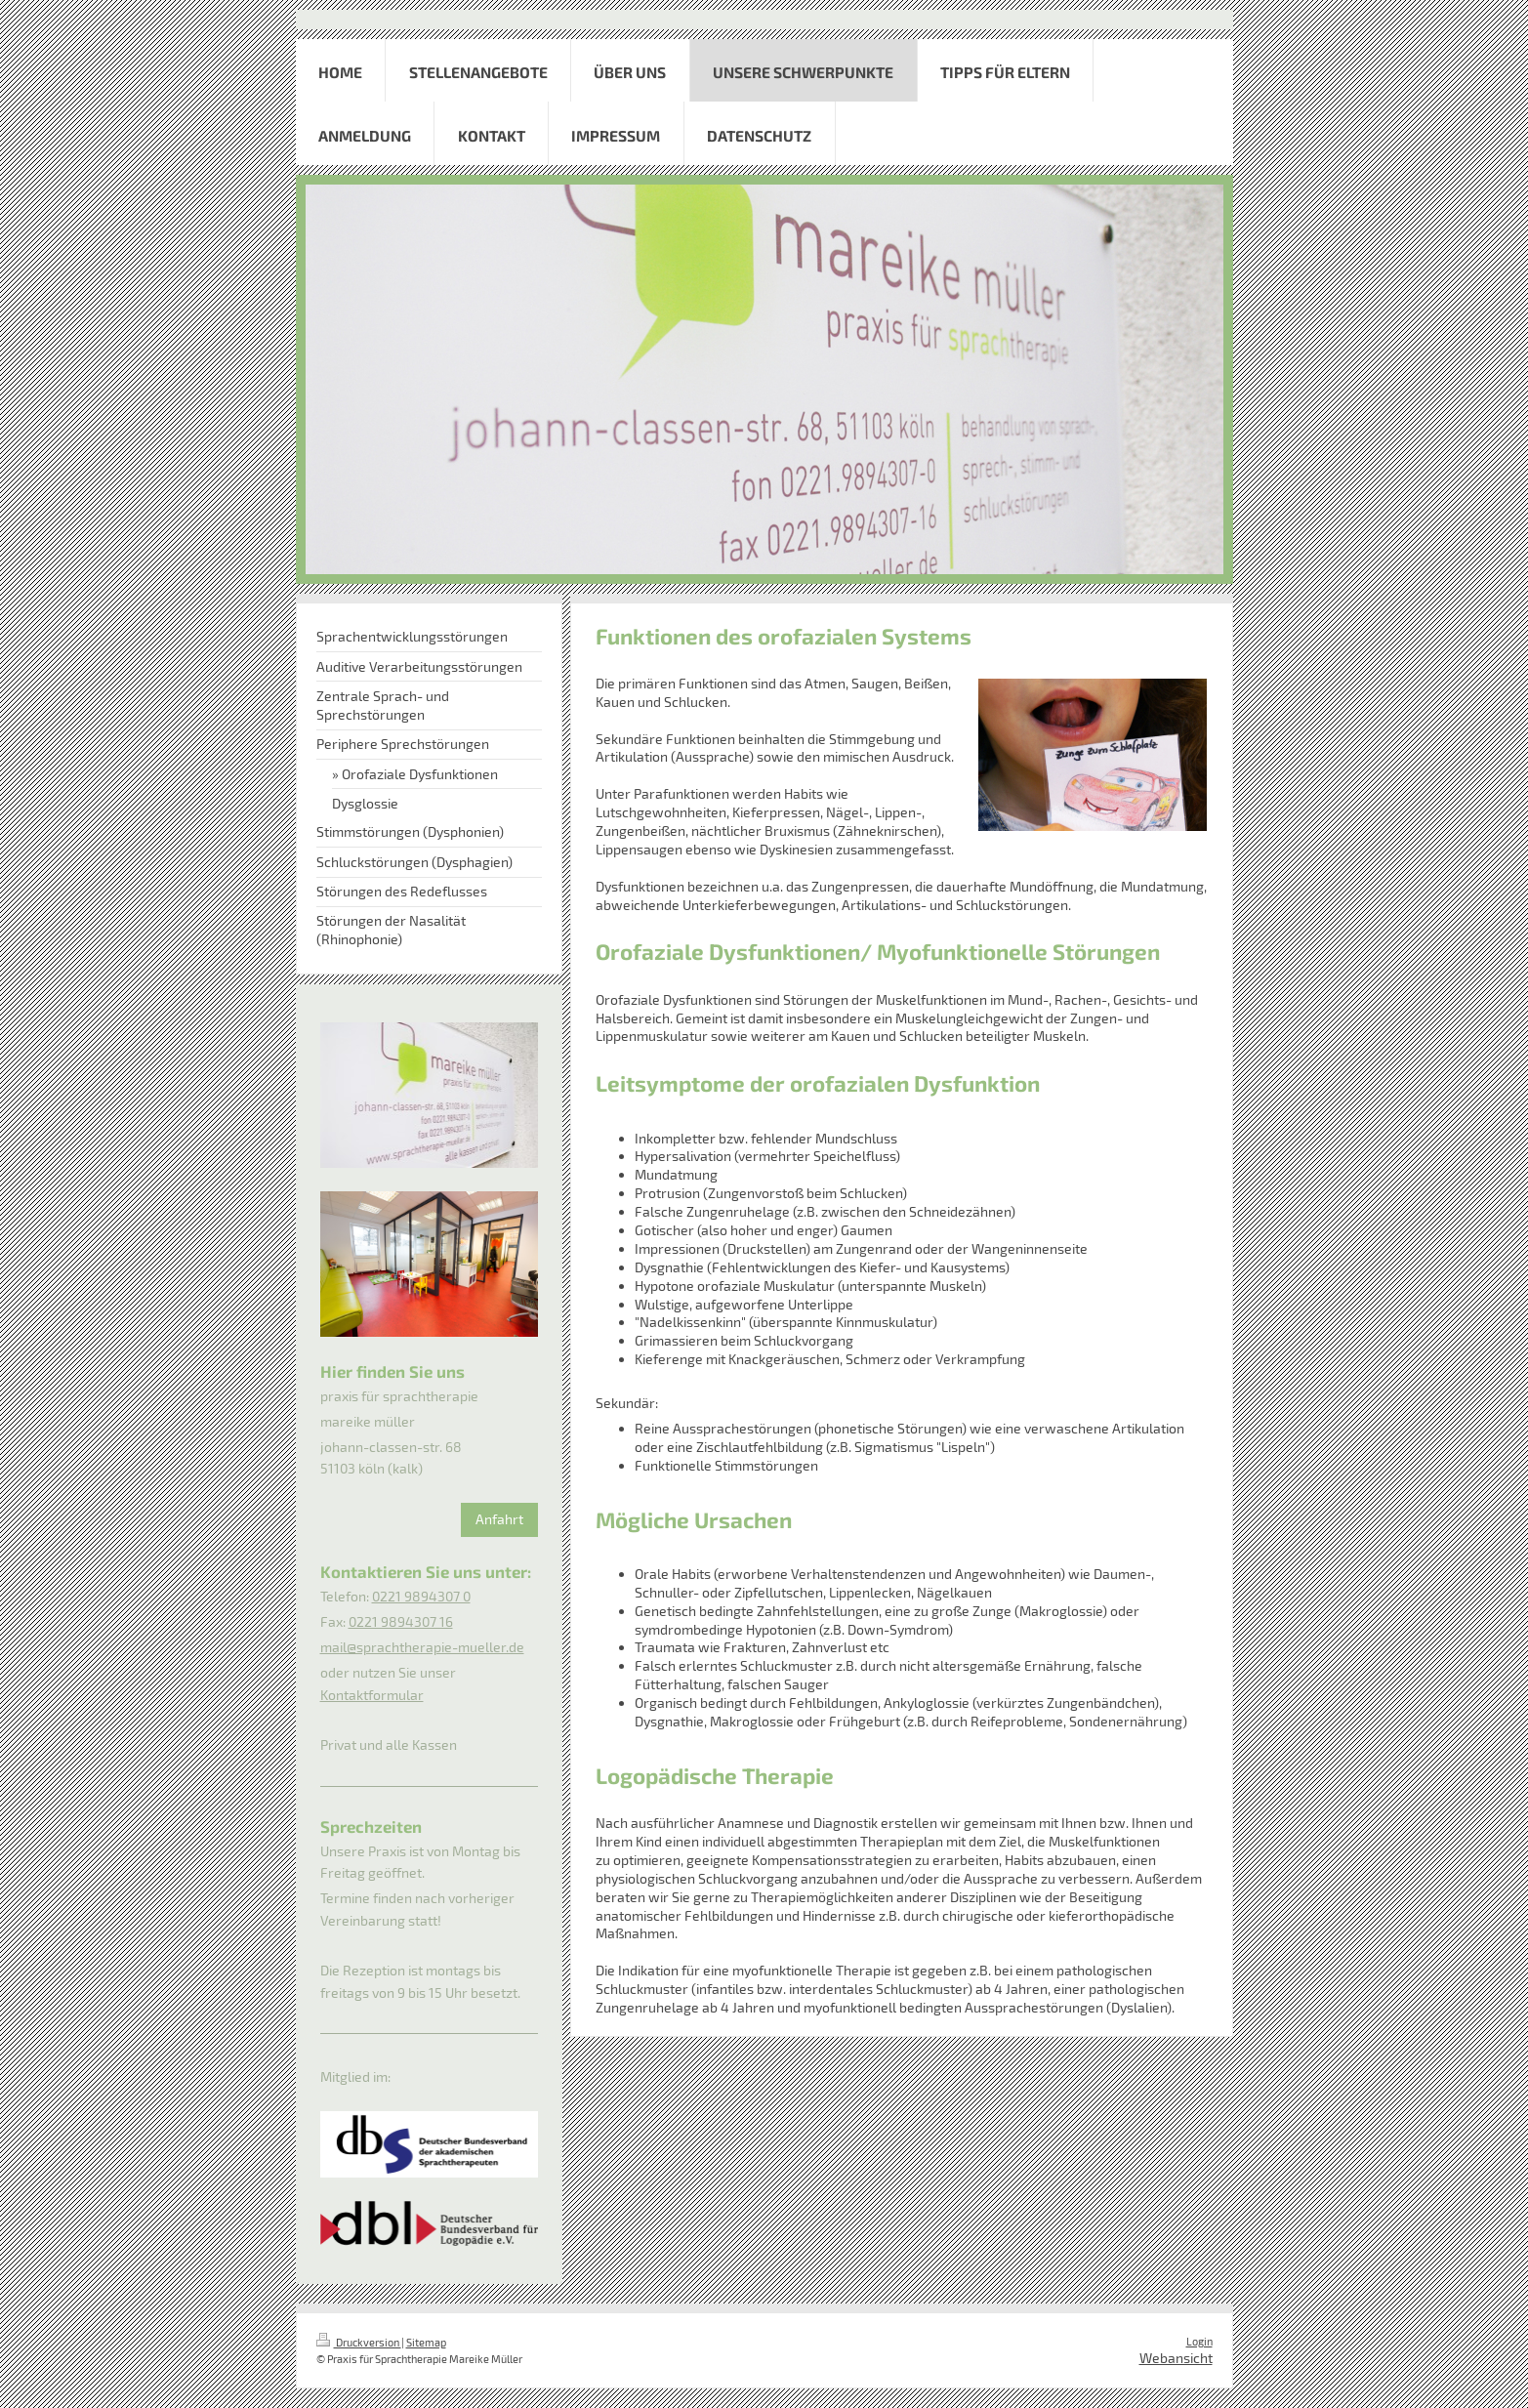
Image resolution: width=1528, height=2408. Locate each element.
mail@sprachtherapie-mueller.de (422, 1647)
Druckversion (358, 2342)
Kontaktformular (372, 1694)
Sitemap (426, 2342)
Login (1199, 2341)
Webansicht (1176, 2357)
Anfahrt (499, 1519)
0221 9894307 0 (421, 1596)
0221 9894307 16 (401, 1621)
